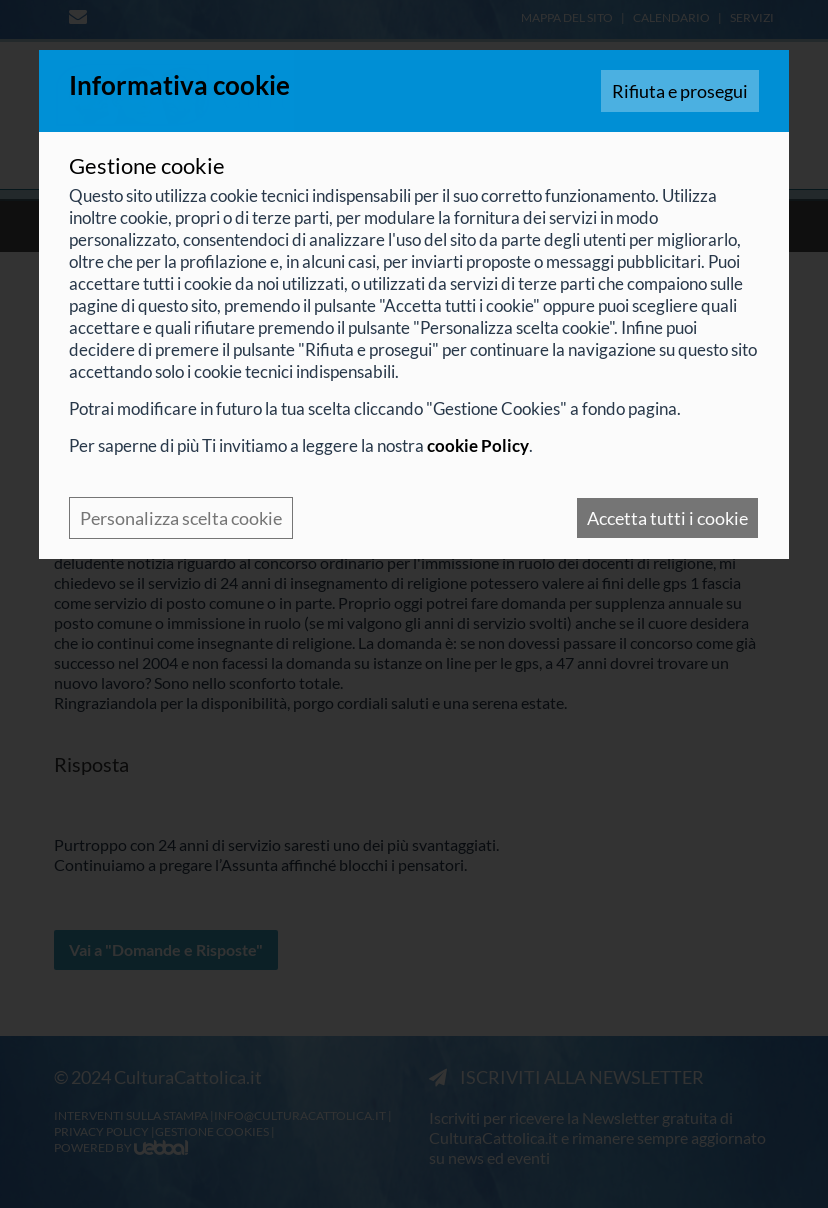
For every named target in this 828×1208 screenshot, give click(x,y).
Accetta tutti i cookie (667, 518)
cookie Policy (478, 445)
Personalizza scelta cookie (181, 518)
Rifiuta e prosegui (680, 91)
